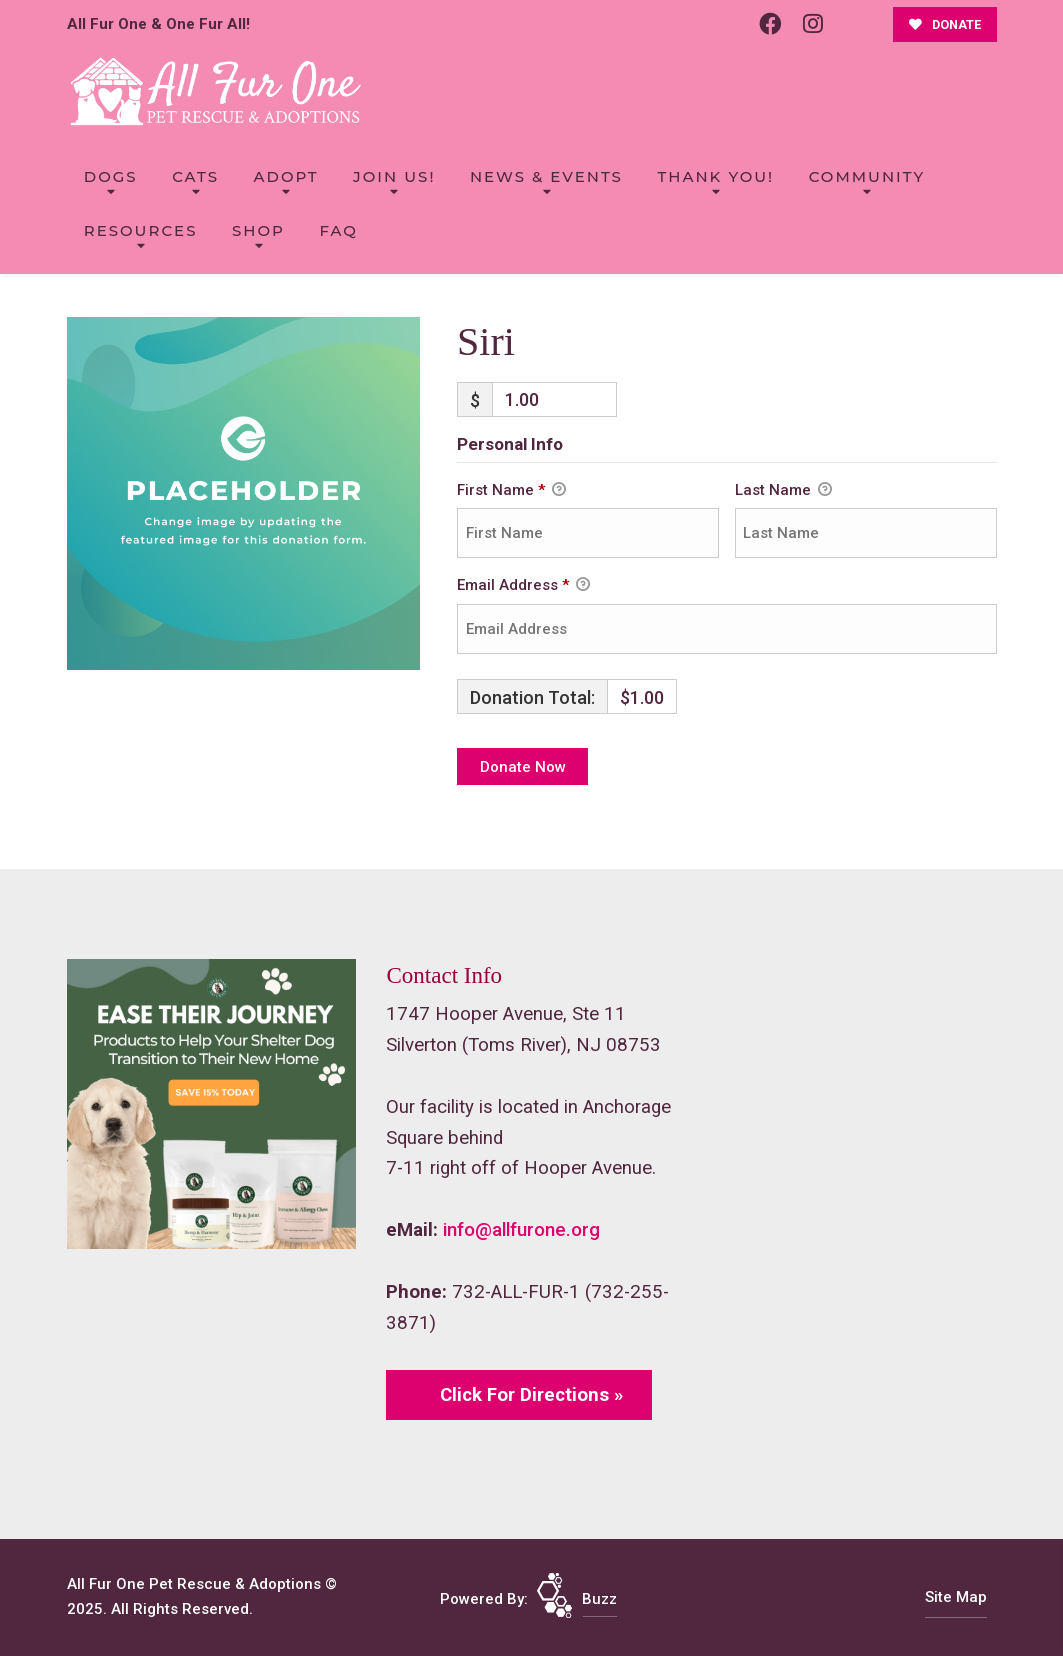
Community (867, 176)
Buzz (599, 1599)
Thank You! (715, 176)
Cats (195, 176)
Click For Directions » (531, 1395)
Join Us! (394, 176)
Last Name (783, 491)
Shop (258, 230)
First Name (511, 491)
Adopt (286, 176)
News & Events (546, 176)
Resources (141, 230)
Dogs (111, 176)
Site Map (956, 1597)
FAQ (338, 230)
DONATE (945, 24)
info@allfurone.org (521, 1230)
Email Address (523, 586)
